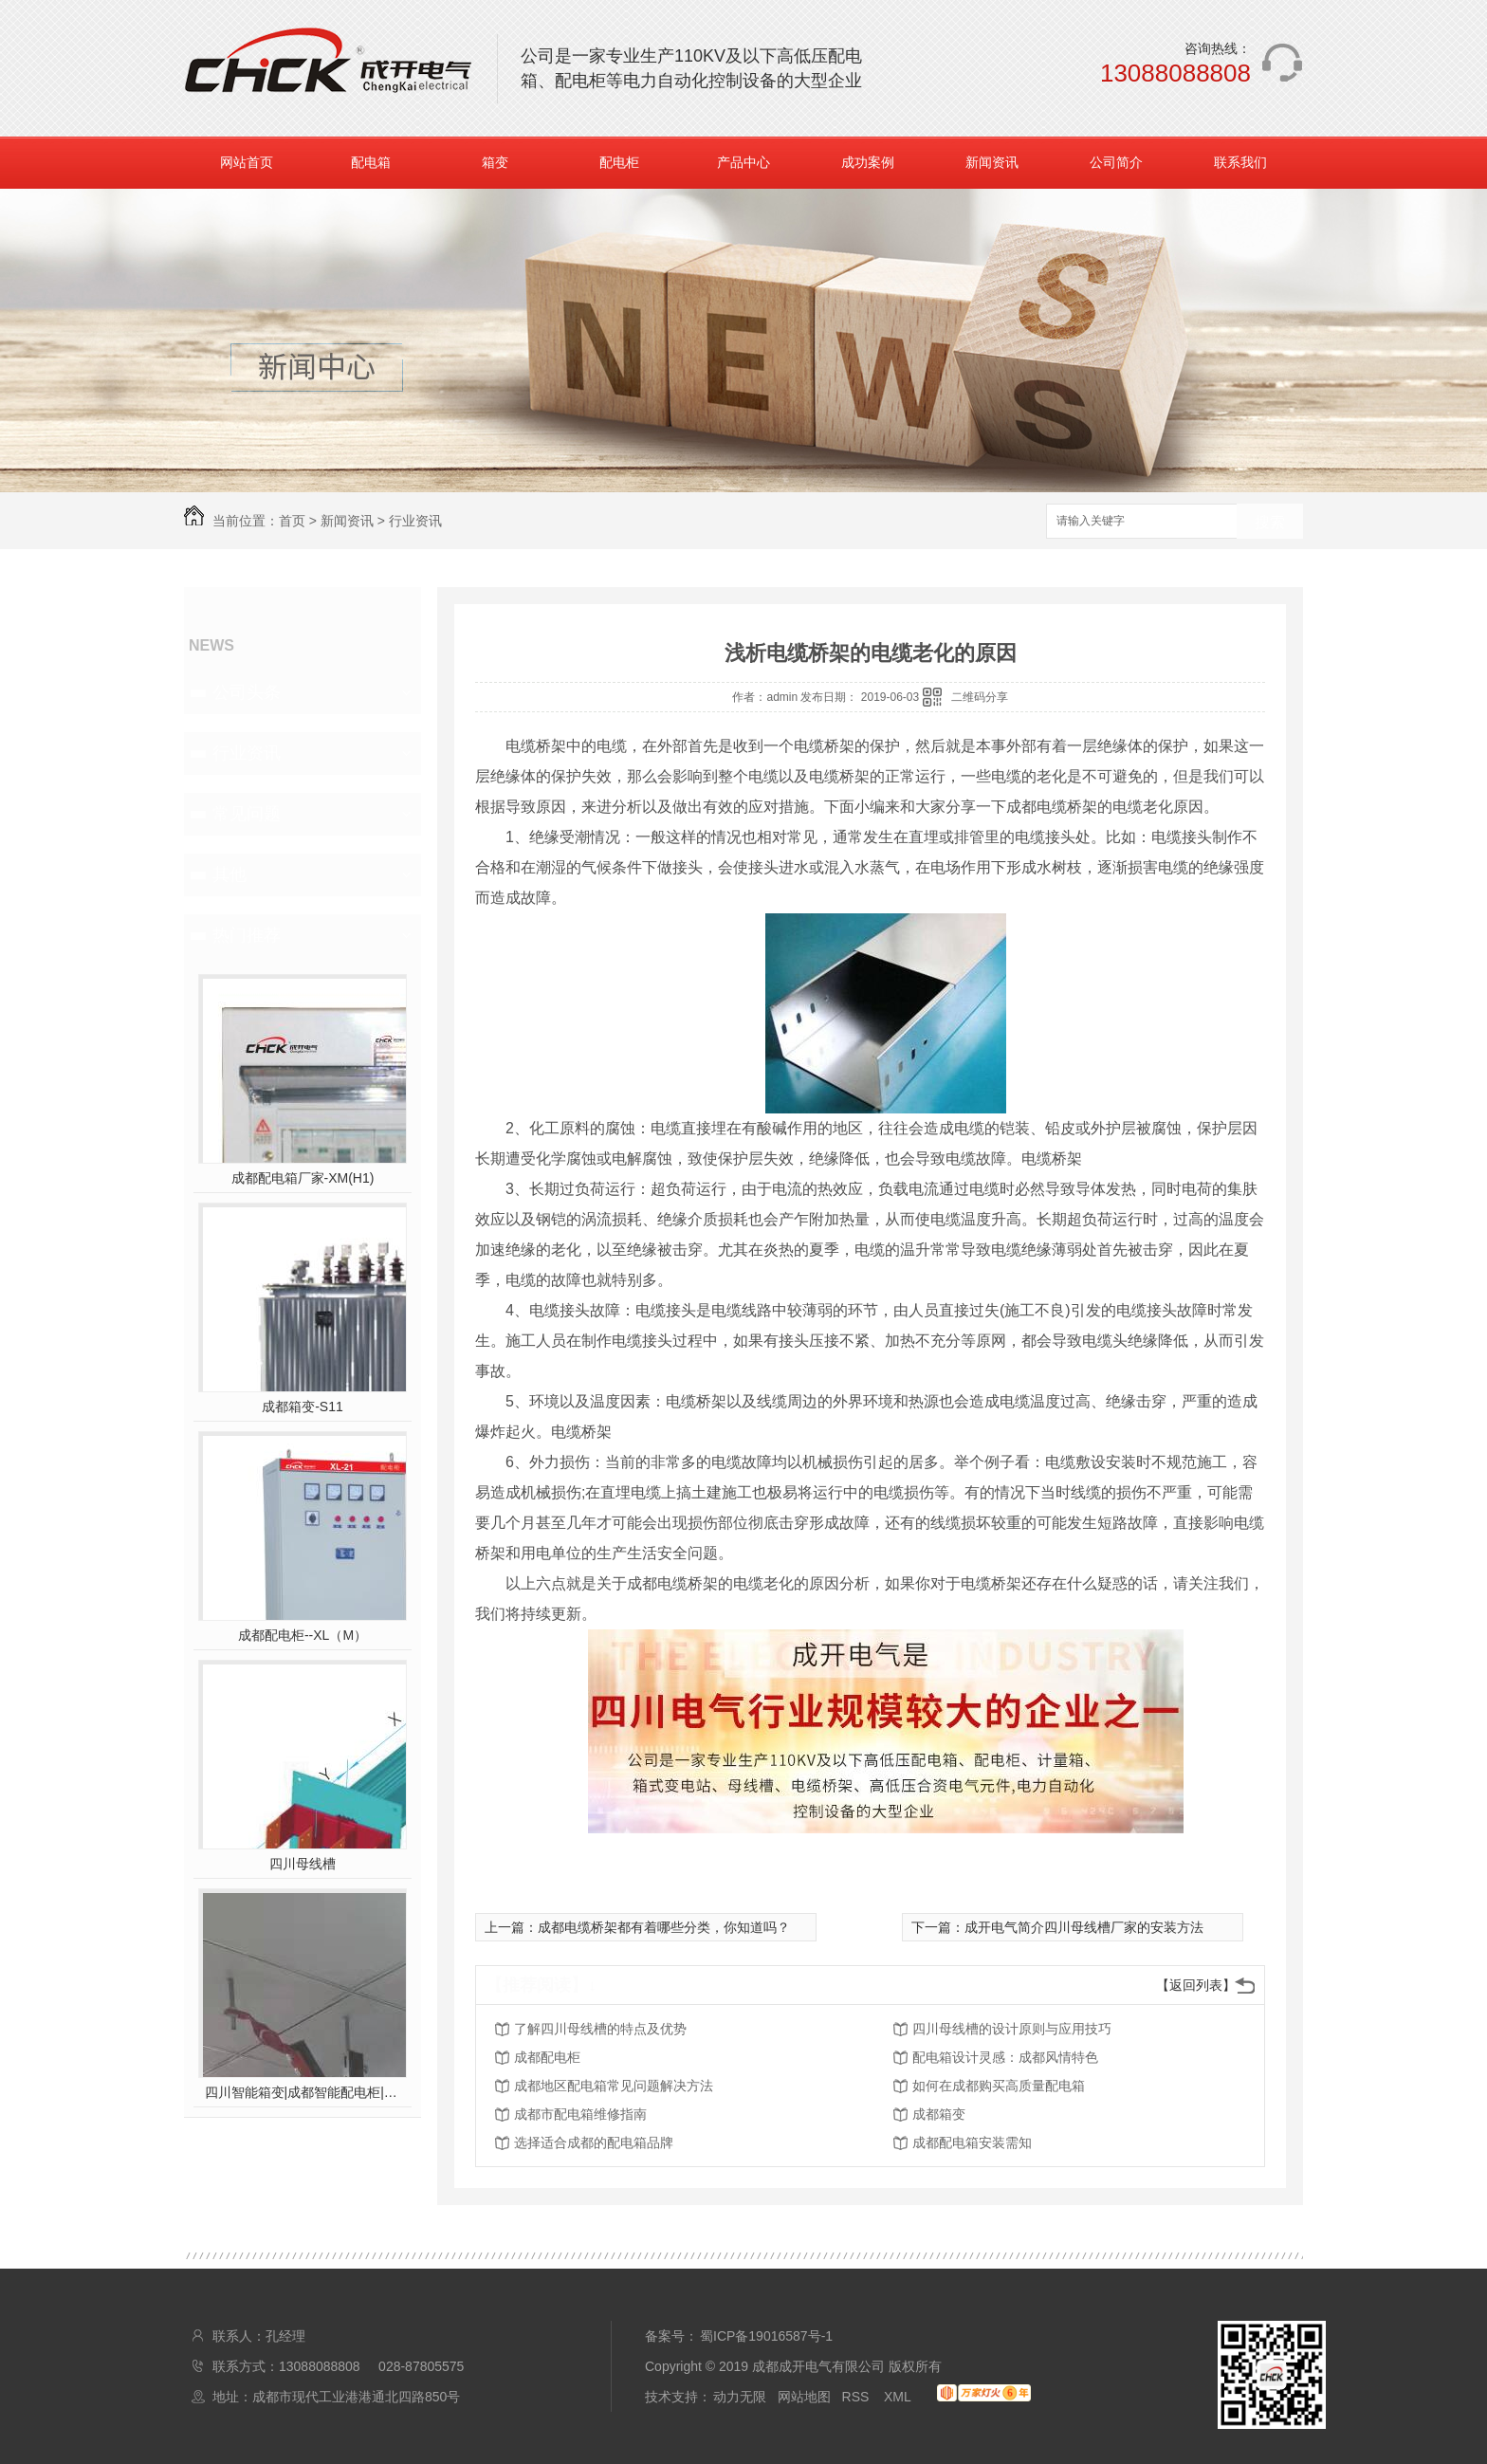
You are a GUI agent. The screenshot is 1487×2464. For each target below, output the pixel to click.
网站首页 (246, 162)
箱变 (495, 162)
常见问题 (246, 813)
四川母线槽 (302, 1863)
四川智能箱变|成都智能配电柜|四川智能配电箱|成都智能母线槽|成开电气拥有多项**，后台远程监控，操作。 (303, 2092)
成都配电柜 (547, 2057)
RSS (857, 2396)
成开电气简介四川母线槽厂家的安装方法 (1083, 1927)
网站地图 (804, 2396)
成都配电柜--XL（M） (302, 1635)
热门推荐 (246, 935)
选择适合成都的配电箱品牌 (593, 2142)
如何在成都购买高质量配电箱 (998, 2085)
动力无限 (739, 2396)
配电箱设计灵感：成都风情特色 (1005, 2057)
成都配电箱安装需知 (972, 2142)
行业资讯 (415, 520)
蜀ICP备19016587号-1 (766, 2336)
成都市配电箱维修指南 (580, 2114)
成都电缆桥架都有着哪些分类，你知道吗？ (664, 1927)
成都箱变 (938, 2114)
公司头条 (246, 692)
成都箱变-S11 (302, 1406)
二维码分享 (979, 697)
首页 (292, 520)
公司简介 (1116, 162)
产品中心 (743, 162)
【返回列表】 (1196, 1985)
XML (899, 2396)
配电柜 (619, 162)
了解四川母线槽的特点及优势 (600, 2028)
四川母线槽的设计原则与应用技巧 (1011, 2028)
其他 (229, 874)
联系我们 (1240, 162)
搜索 (1270, 522)
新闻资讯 (992, 162)
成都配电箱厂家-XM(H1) (303, 1178)
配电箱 (371, 162)
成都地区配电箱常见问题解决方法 (613, 2085)
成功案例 (867, 162)
